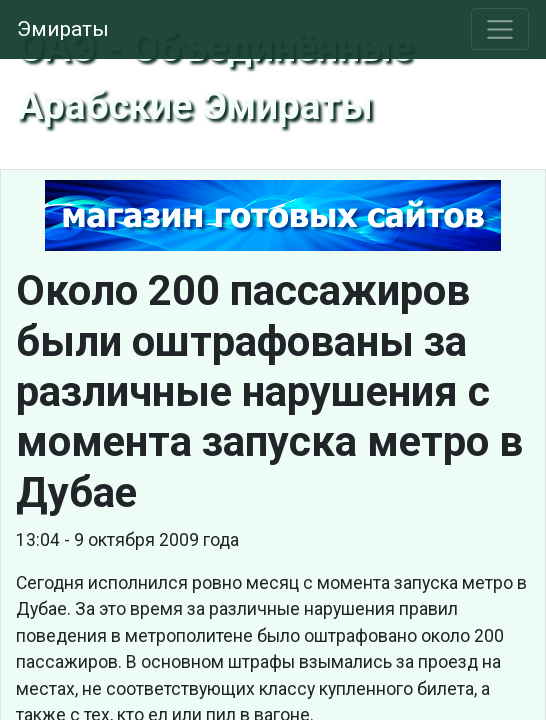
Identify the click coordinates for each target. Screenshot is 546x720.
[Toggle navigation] (500, 29)
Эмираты (63, 29)
